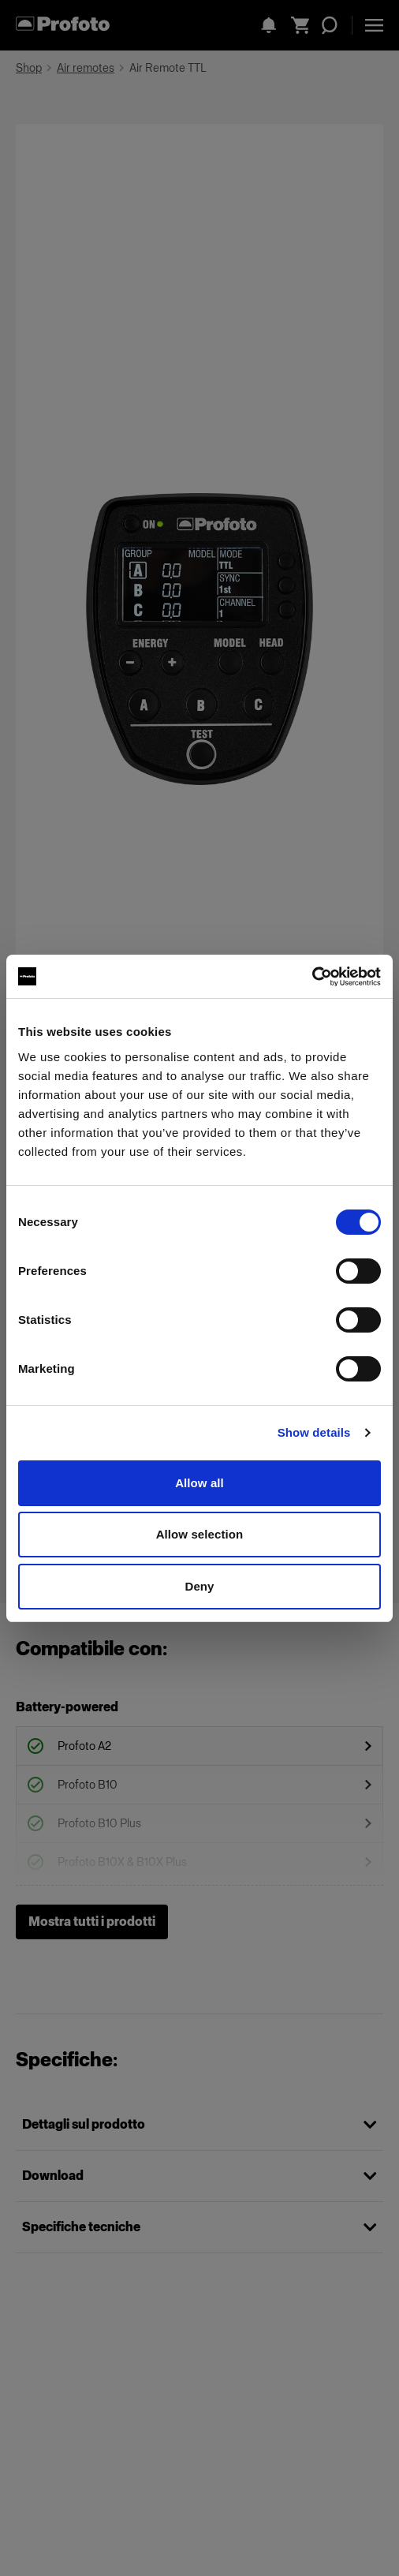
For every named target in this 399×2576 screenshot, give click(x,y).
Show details (314, 1432)
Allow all (199, 1483)
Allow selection (200, 1534)
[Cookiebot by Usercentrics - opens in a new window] (312, 976)
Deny (199, 1586)
